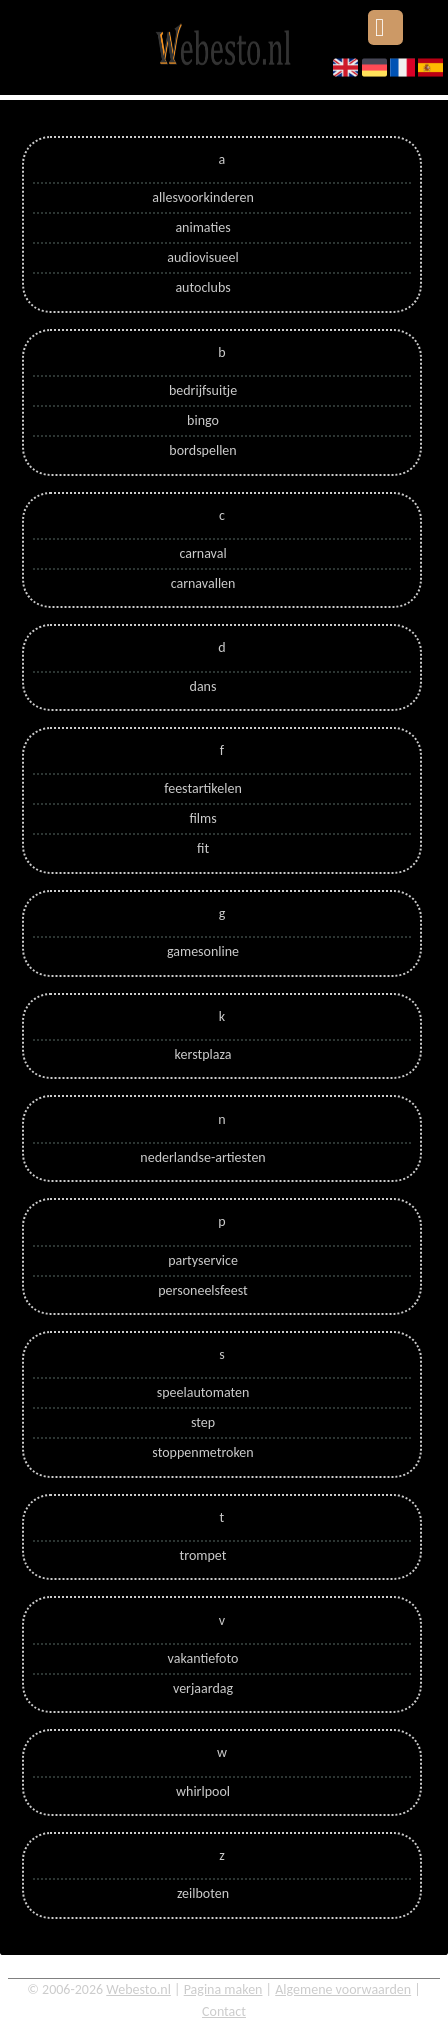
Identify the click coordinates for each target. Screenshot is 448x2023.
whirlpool (203, 1791)
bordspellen (202, 450)
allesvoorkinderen (202, 197)
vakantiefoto (203, 1658)
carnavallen (203, 583)
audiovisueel (202, 257)
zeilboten (203, 1893)
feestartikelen (203, 788)
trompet (203, 1555)
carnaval (202, 553)
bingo (203, 420)
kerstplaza (203, 1054)
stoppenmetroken (202, 1452)
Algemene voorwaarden (343, 1989)
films (202, 818)
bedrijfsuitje (203, 390)
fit (203, 848)
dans (203, 686)
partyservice (203, 1260)
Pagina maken (223, 1989)
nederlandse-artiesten (202, 1157)
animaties (202, 227)
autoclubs (202, 287)
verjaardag (203, 1688)
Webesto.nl (138, 1989)
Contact (224, 2011)
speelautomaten (203, 1392)
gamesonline (203, 951)
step (203, 1422)
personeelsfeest (203, 1290)
